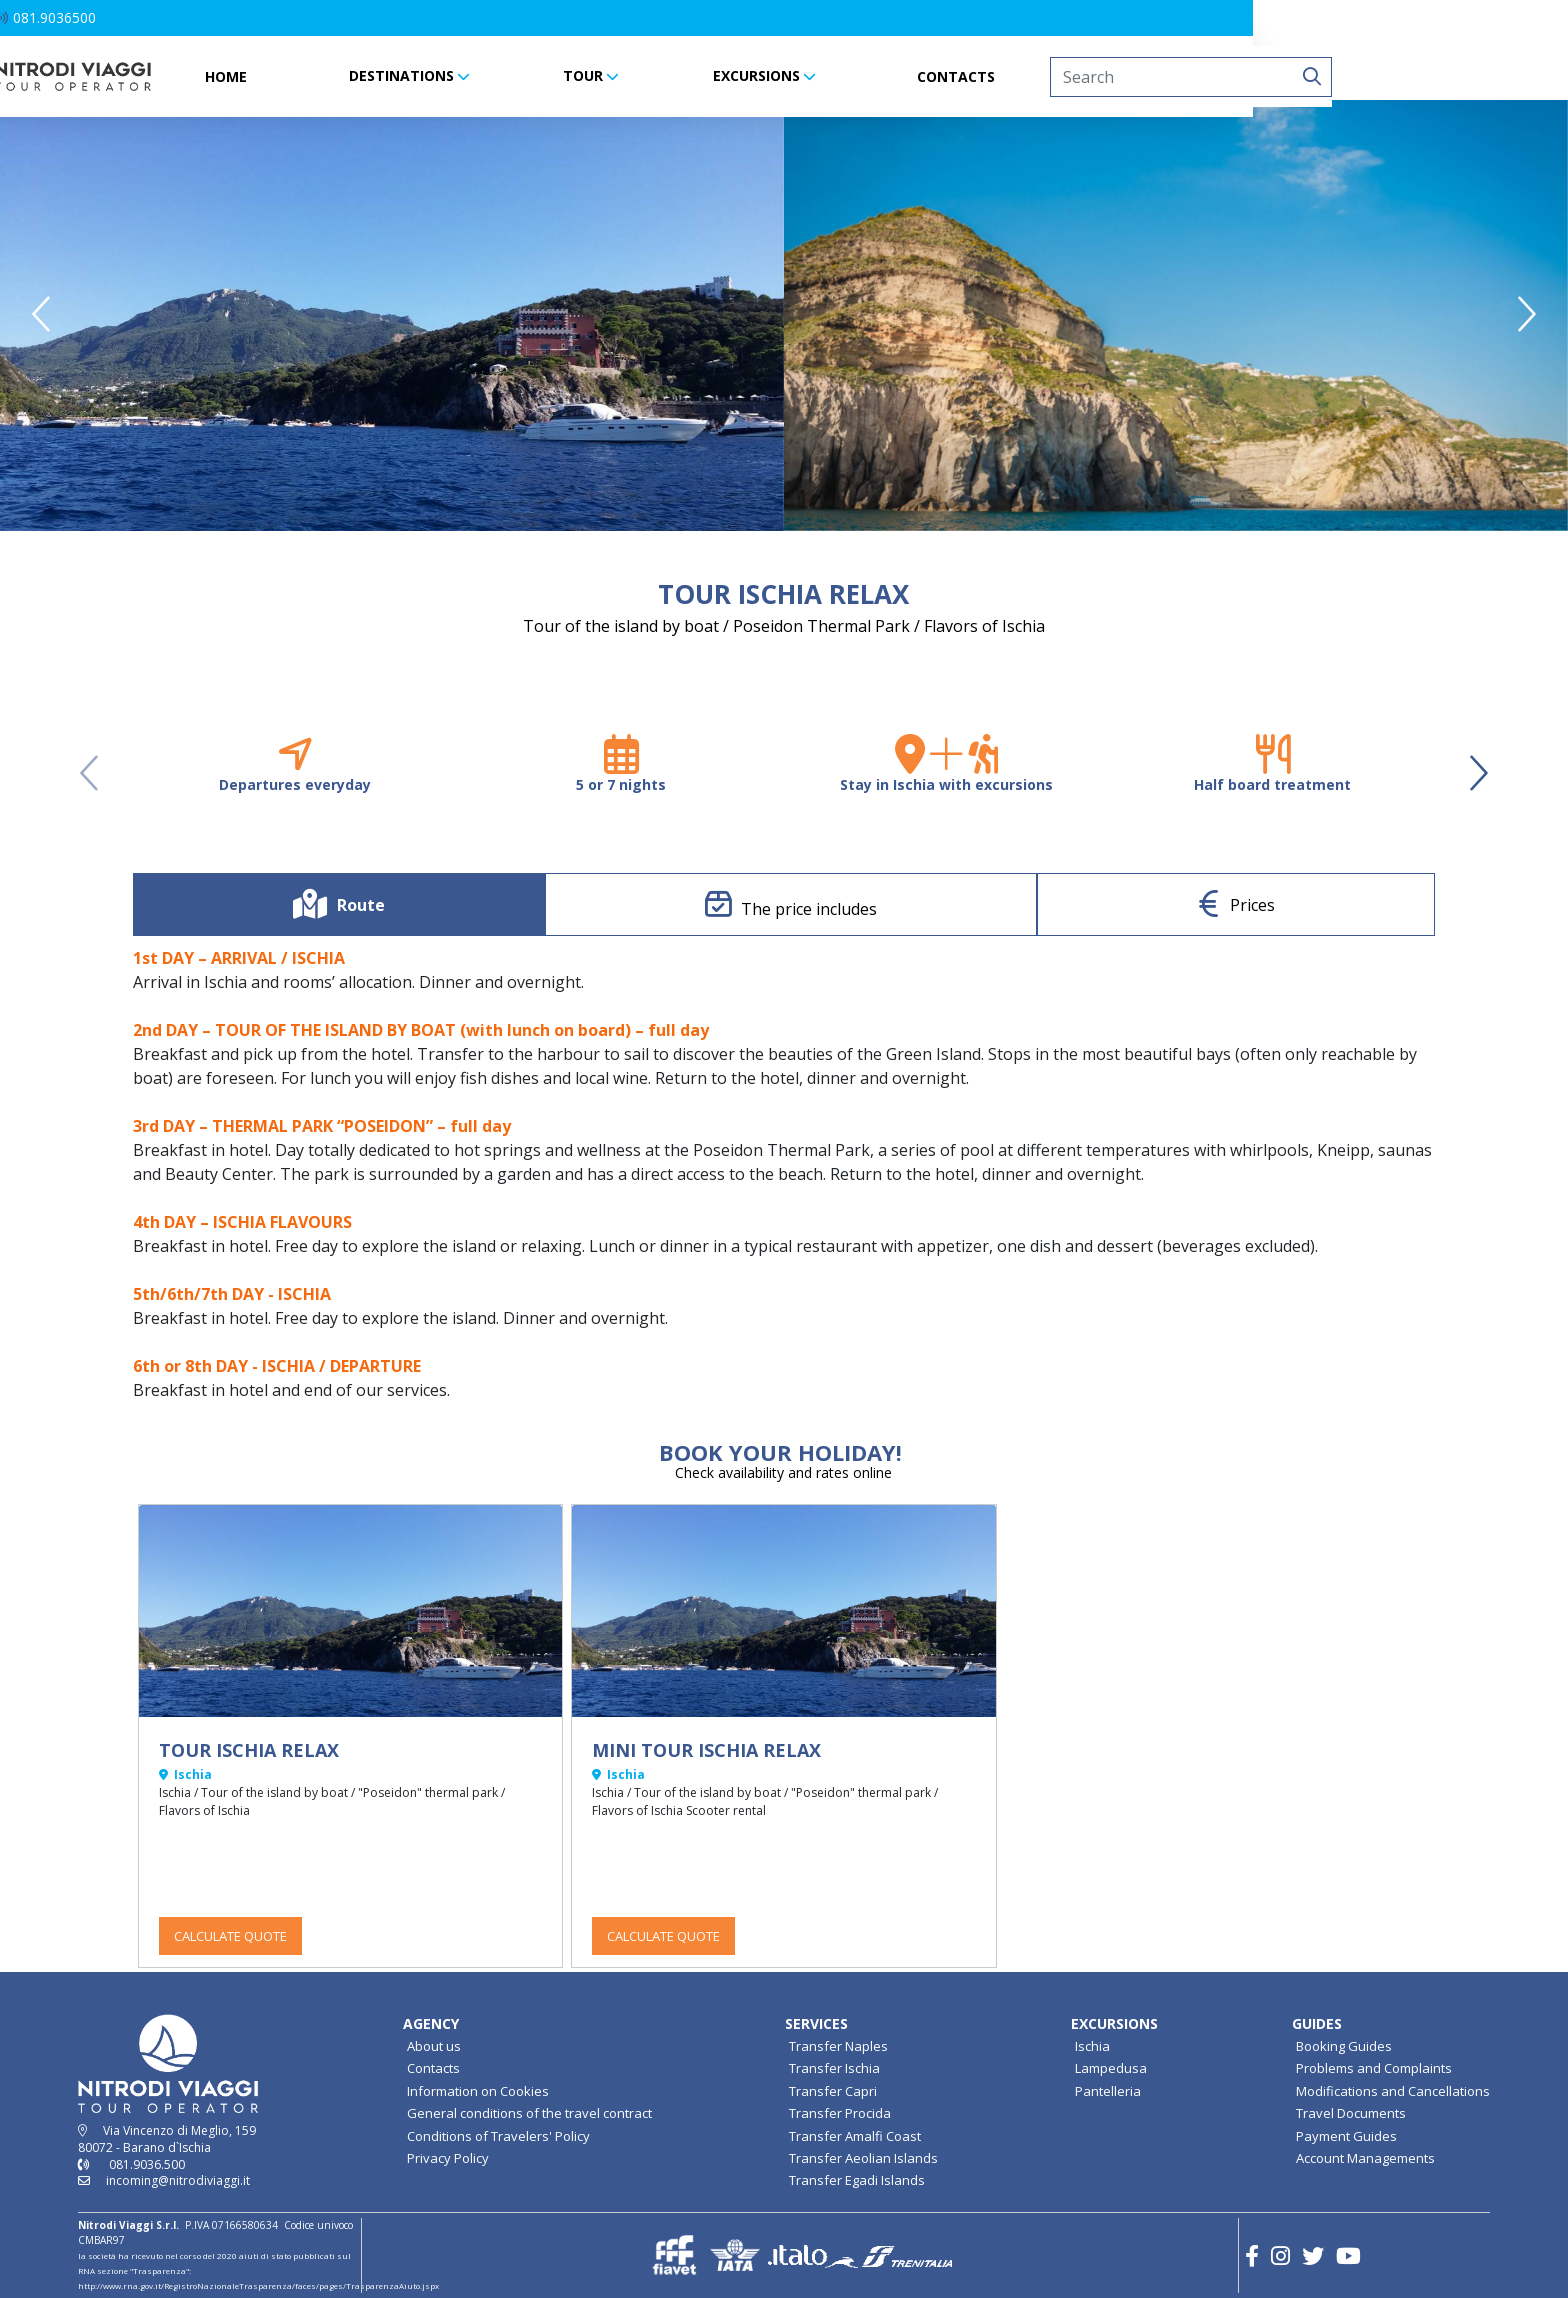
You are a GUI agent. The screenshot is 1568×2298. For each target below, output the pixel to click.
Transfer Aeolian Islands (863, 2158)
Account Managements (1365, 2158)
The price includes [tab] (809, 909)
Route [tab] (361, 905)
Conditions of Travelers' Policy (498, 2136)
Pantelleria (1108, 2091)
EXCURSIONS (913, 75)
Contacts (433, 2068)
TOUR (741, 75)
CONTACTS (1114, 76)
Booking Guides (1344, 2046)
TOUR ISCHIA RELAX (249, 1750)
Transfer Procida (840, 2113)
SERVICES (816, 2023)
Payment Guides (1346, 2136)
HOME (384, 76)
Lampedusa (1111, 2068)
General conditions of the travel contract (529, 2113)
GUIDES (1317, 2023)
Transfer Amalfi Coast (855, 2136)
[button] (105, 18)
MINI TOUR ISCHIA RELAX (706, 1750)
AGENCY (431, 2023)
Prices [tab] (1252, 905)
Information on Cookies (478, 2091)
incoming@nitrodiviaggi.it (178, 2180)
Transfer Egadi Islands (857, 2180)
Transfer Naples (838, 2046)
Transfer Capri (833, 2091)
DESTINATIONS (558, 75)
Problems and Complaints (1374, 2068)
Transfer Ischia (834, 2068)
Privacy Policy (448, 2158)
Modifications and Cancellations (1393, 2091)
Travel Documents (1351, 2113)
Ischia (1092, 2046)
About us (434, 2046)
